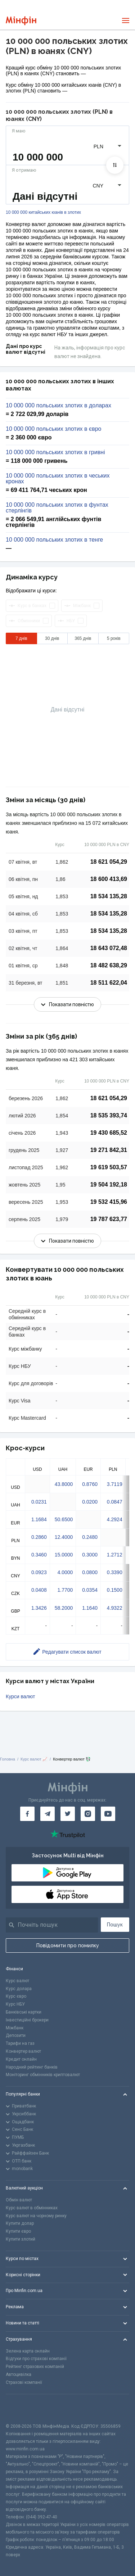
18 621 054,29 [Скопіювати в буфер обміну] (108, 862)
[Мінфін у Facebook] (27, 1814)
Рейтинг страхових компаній (35, 2366)
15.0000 (64, 1555)
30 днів (52, 638)
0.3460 (39, 1555)
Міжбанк (14, 2027)
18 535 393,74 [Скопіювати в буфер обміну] (108, 1115)
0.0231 (39, 1502)
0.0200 (90, 1502)
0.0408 (39, 1590)
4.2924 (114, 1519)
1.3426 (39, 1608)
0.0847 (114, 1502)
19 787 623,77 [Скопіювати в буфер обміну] (108, 1219)
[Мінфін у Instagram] (88, 1814)
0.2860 (39, 1537)
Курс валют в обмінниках (32, 2207)
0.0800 (90, 1572)
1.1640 (90, 1608)
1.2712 (114, 1555)
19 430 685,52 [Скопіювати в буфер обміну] (108, 1133)
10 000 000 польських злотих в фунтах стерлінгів (57, 508)
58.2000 (64, 1608)
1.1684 (39, 1519)
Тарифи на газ (20, 2043)
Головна (7, 1759)
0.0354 (90, 1590)
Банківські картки (23, 2012)
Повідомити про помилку (67, 1945)
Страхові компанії (24, 2382)
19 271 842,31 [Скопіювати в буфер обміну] (108, 1150)
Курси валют (20, 1696)
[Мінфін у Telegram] (47, 1814)
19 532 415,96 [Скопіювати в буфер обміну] (108, 1202)
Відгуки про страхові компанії (36, 2358)
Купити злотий (20, 2239)
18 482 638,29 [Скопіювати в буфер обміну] (108, 965)
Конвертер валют (23, 2051)
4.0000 (65, 1572)
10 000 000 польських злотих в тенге (54, 540)
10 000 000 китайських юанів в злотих (43, 212)
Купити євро (18, 2231)
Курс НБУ (15, 2004)
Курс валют (17, 1980)
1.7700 (65, 1590)
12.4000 (64, 1537)
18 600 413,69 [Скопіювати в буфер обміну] (108, 879)
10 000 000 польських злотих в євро (53, 429)
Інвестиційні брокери (27, 2020)
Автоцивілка (18, 2374)
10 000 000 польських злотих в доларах (58, 405)
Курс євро (16, 1996)
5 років (114, 638)
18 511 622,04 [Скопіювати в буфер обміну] (108, 983)
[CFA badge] (22, 2408)
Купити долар (20, 2223)
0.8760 (90, 1484)
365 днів (83, 638)
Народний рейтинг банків (32, 2067)
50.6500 (64, 1519)
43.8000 (64, 1484)
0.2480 (90, 1537)
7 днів (21, 638)
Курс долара (19, 1988)
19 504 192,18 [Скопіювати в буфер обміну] (108, 1184)
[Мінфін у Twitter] (67, 1814)
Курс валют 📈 (34, 1759)
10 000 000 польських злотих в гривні (55, 452)
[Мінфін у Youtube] (108, 1814)
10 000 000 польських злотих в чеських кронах (58, 478)
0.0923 (39, 1572)
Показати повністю (67, 1004)
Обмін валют (19, 2199)
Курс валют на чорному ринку (36, 2215)
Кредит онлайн (21, 2059)
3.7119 (114, 1484)
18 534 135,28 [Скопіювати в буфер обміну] (108, 896)
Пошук (115, 1925)
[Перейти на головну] (21, 20)
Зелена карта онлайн (28, 2351)
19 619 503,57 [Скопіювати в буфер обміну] (108, 1167)
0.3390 (114, 1572)
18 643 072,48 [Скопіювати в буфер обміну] (108, 948)
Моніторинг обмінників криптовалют (43, 2074)
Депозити (16, 2035)
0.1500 (114, 1590)
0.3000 (90, 1555)
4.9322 (114, 1608)
